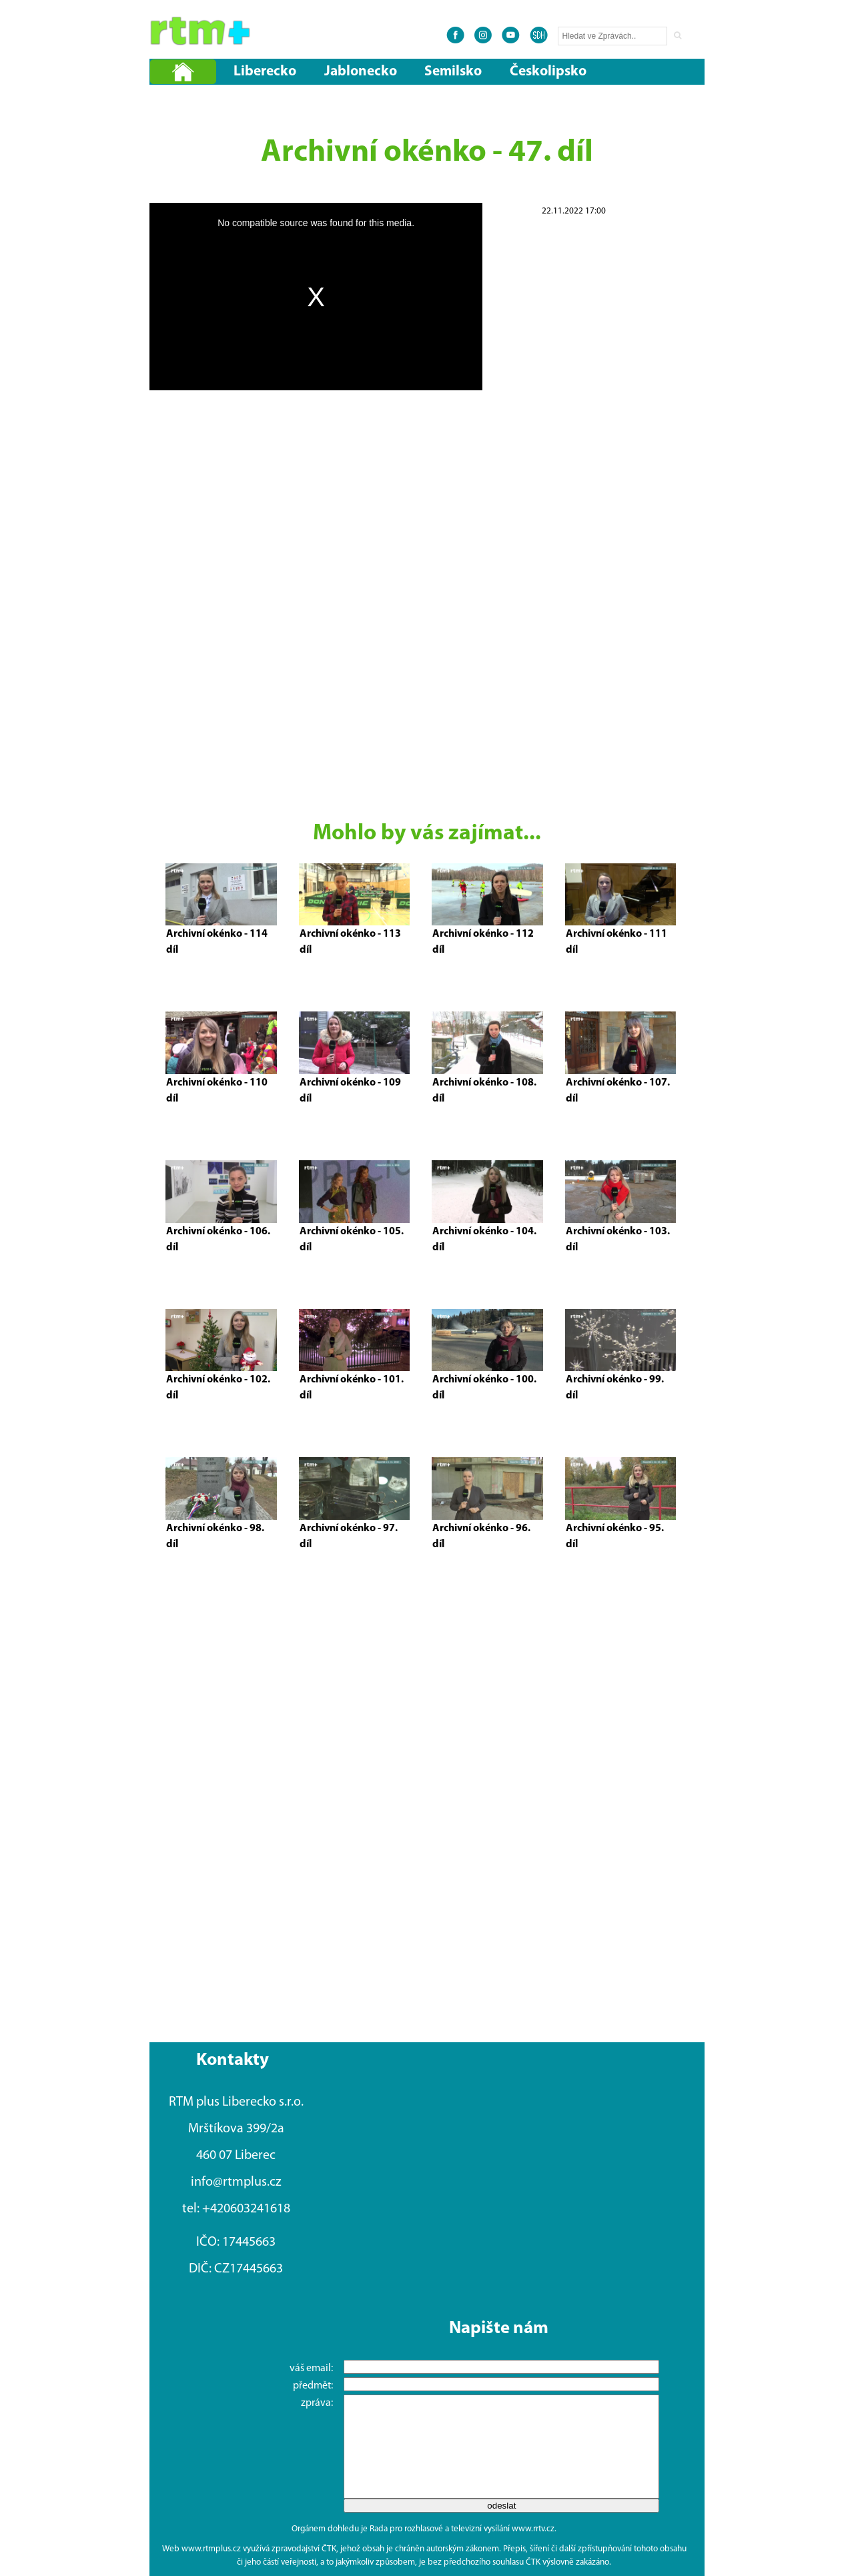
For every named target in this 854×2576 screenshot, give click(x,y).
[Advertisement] (574, 419)
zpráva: (308, 2403)
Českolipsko (548, 72)
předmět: (304, 2386)
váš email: (302, 2368)
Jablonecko (360, 72)
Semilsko (453, 72)
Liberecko (265, 72)
